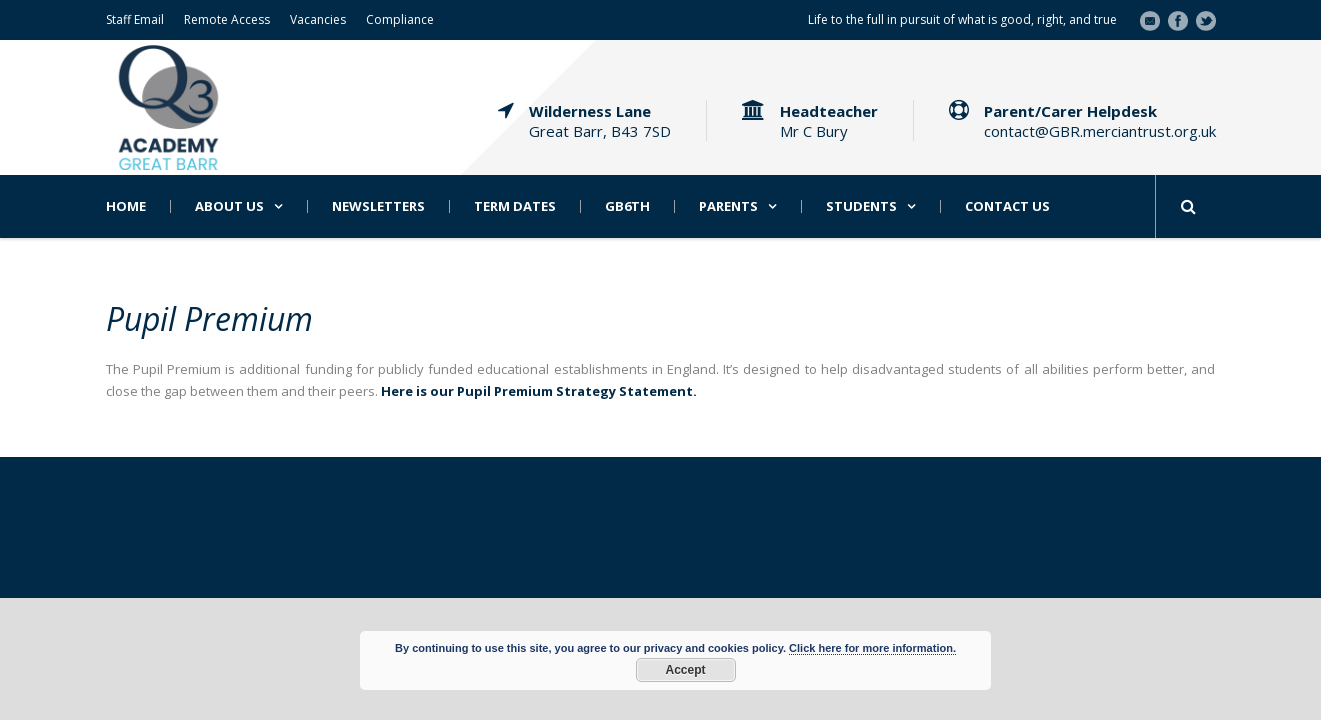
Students (861, 206)
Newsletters (378, 206)
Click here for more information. (872, 648)
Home (126, 206)
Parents (728, 206)
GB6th (627, 206)
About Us (229, 206)
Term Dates (515, 206)
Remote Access (227, 19)
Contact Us (1007, 206)
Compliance (400, 19)
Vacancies (318, 19)
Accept (685, 670)
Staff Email (135, 19)
